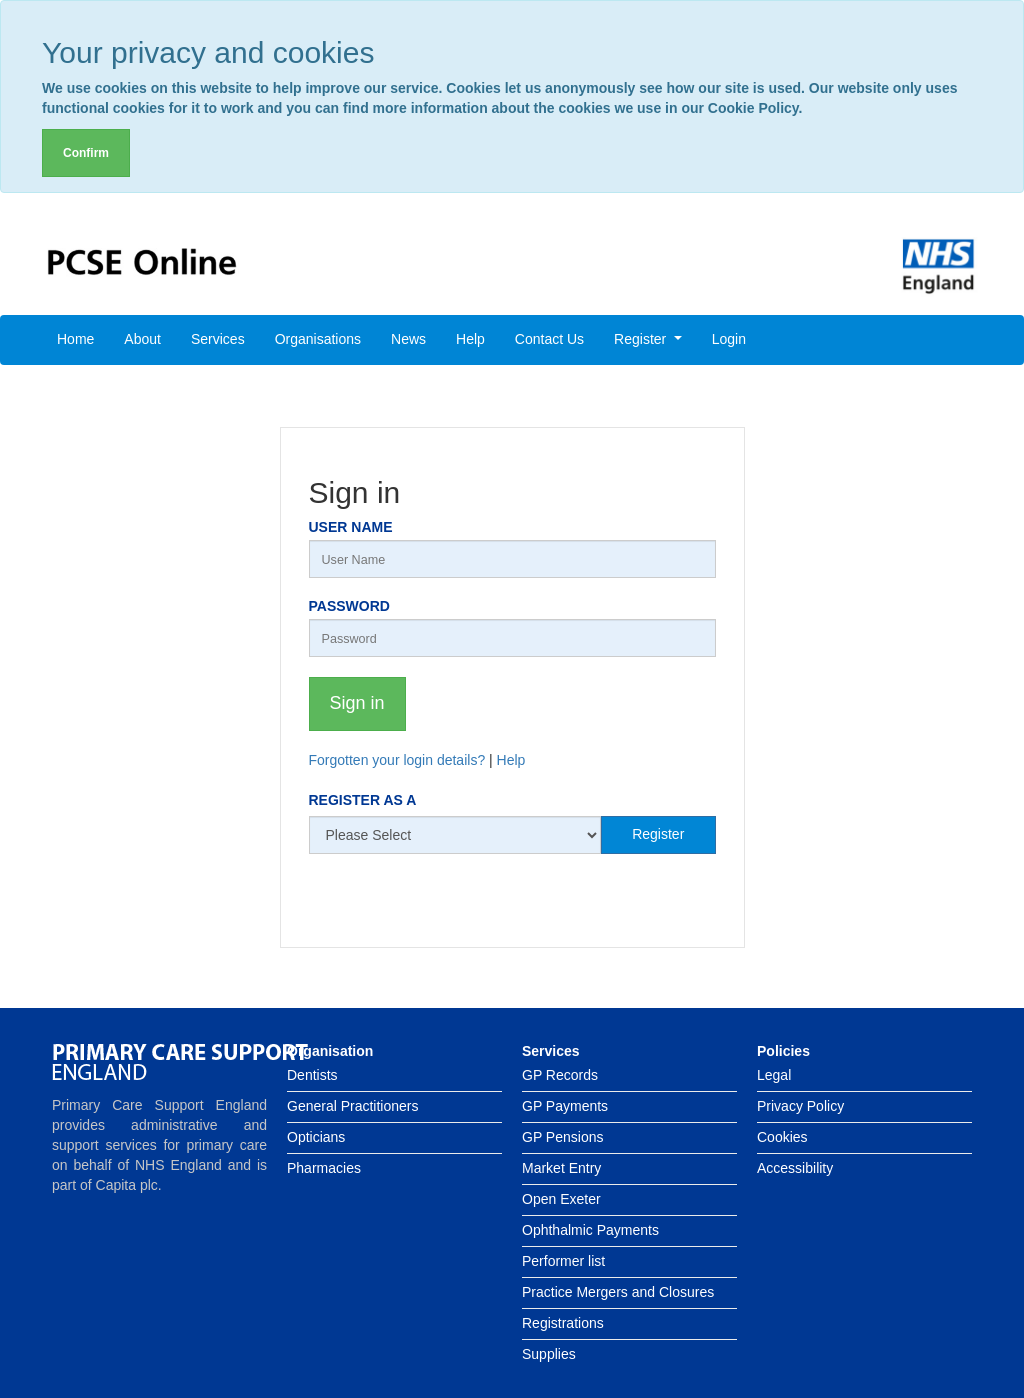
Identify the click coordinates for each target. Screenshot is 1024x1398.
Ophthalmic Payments (590, 1230)
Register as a (363, 800)
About (142, 339)
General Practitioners (353, 1106)
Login (729, 339)
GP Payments (565, 1106)
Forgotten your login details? (397, 760)
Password (349, 606)
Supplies (549, 1354)
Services (218, 339)
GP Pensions (562, 1137)
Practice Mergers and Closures (618, 1292)
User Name (351, 527)
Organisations (318, 339)
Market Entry (561, 1168)
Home (75, 339)
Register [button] (642, 339)
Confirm (86, 153)
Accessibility (795, 1168)
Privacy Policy (800, 1106)
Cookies (782, 1137)
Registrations (563, 1323)
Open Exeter (561, 1199)
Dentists (312, 1075)
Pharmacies (324, 1168)
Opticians (316, 1137)
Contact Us (549, 339)
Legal (774, 1075)
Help (470, 339)
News (408, 339)
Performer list (563, 1261)
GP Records (560, 1075)
